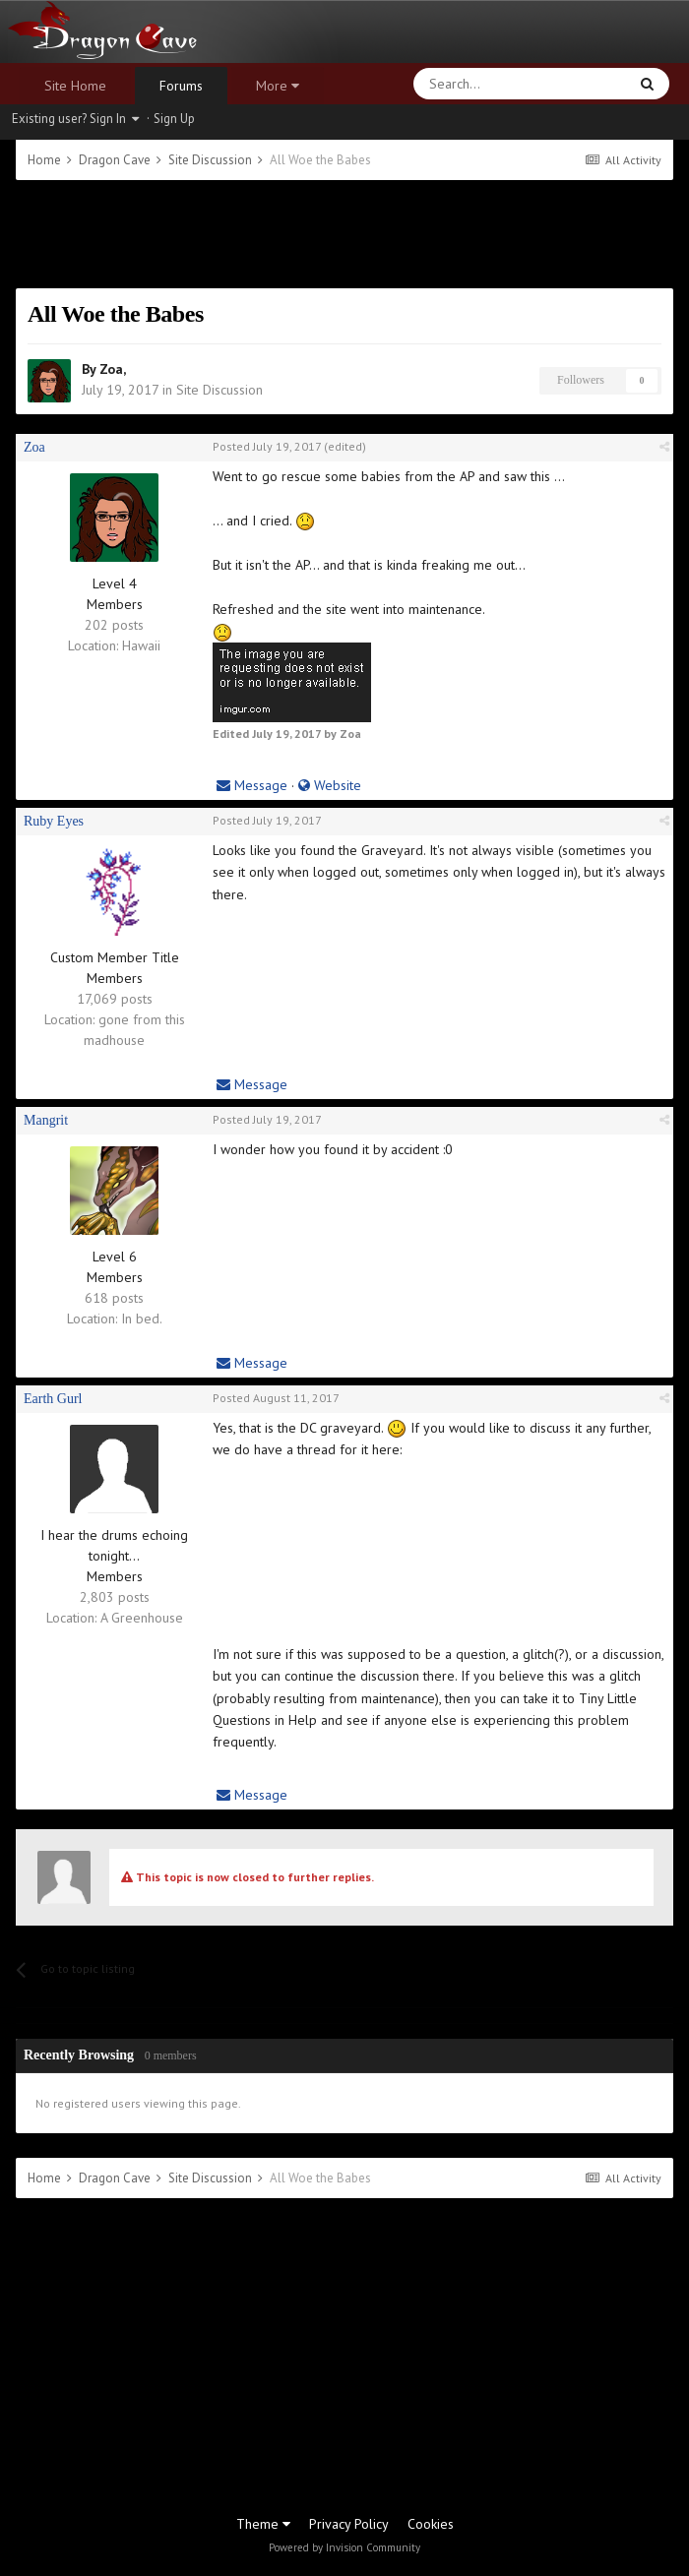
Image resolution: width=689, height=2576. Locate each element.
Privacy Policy (349, 2524)
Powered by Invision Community (344, 2547)
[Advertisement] (344, 234)
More (277, 85)
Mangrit (46, 1120)
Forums (181, 85)
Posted (267, 446)
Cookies (430, 2524)
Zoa (111, 369)
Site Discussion (219, 390)
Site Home (75, 85)
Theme (263, 2524)
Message (252, 785)
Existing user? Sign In (75, 118)
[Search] (473, 83)
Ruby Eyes (54, 821)
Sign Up (174, 118)
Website (329, 785)
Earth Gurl (53, 1398)
